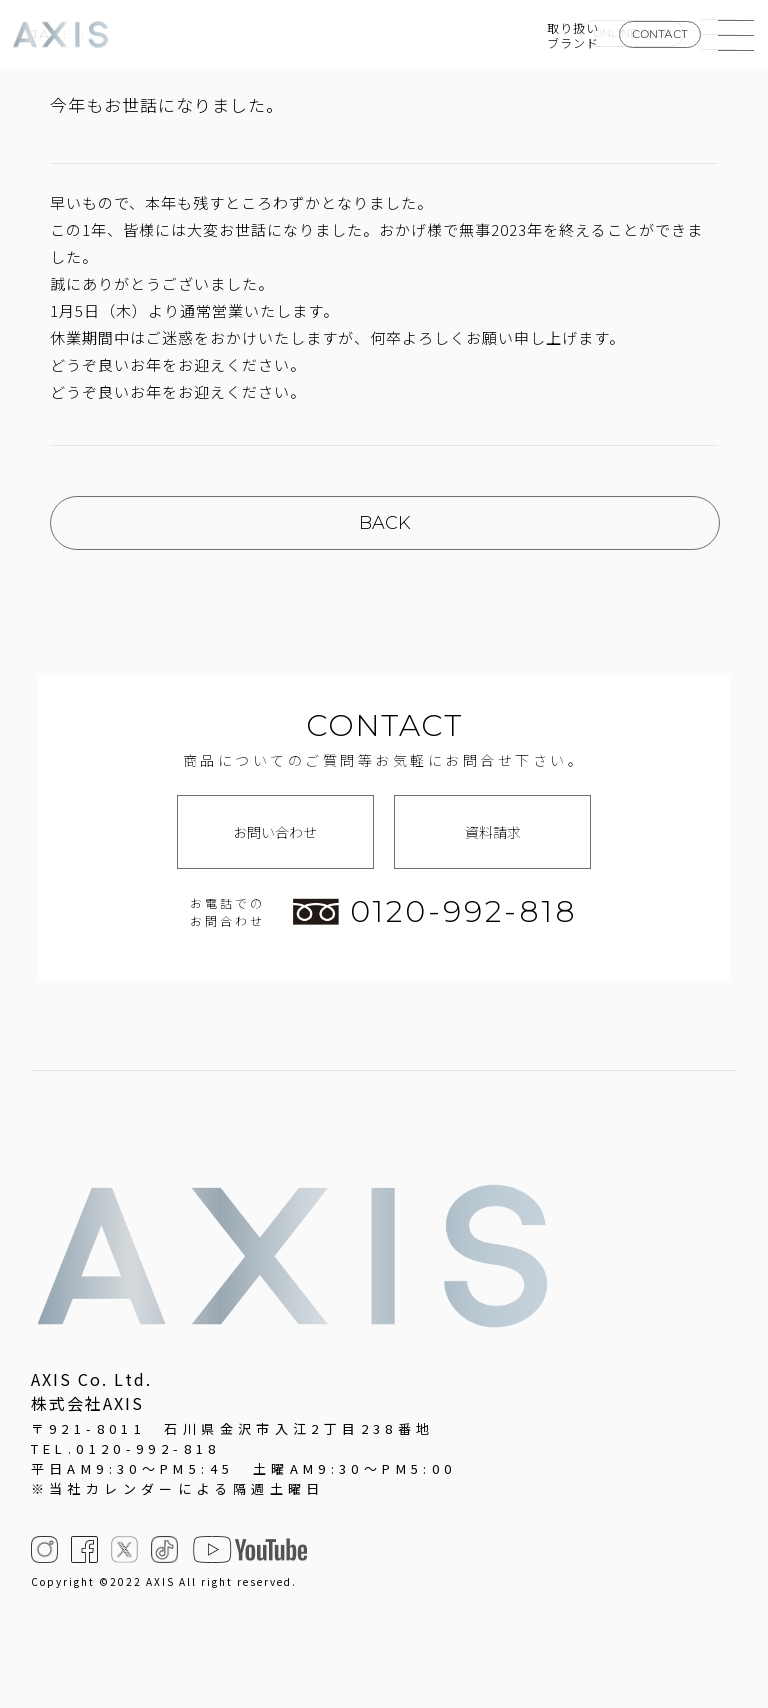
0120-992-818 (435, 912)
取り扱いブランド (573, 35)
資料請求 (493, 832)
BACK (385, 523)
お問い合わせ (275, 832)
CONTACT (660, 34)
